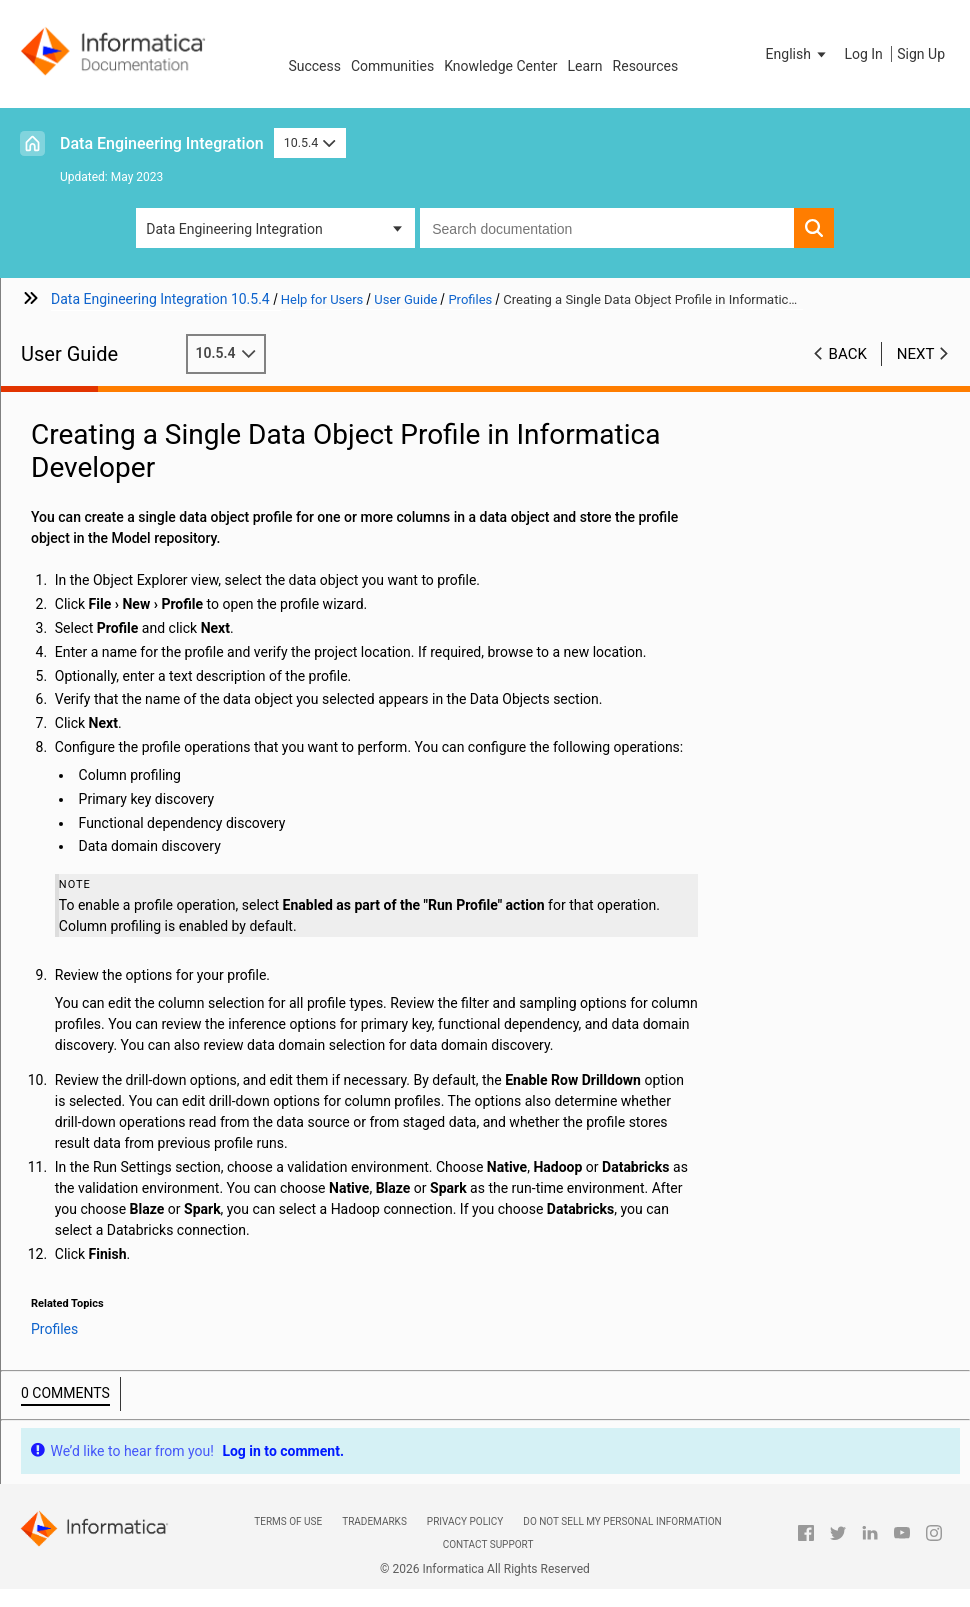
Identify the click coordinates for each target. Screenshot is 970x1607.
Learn (585, 66)
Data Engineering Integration (162, 143)
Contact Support (488, 1544)
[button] (798, 54)
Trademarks (374, 1521)
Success (314, 66)
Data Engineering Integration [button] (234, 229)
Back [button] (848, 354)
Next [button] (916, 354)
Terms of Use (288, 1521)
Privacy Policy (465, 1521)
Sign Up (921, 54)
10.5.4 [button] (310, 142)
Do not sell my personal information (622, 1521)
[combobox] (607, 228)
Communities (392, 66)
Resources (646, 66)
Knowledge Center (500, 66)
